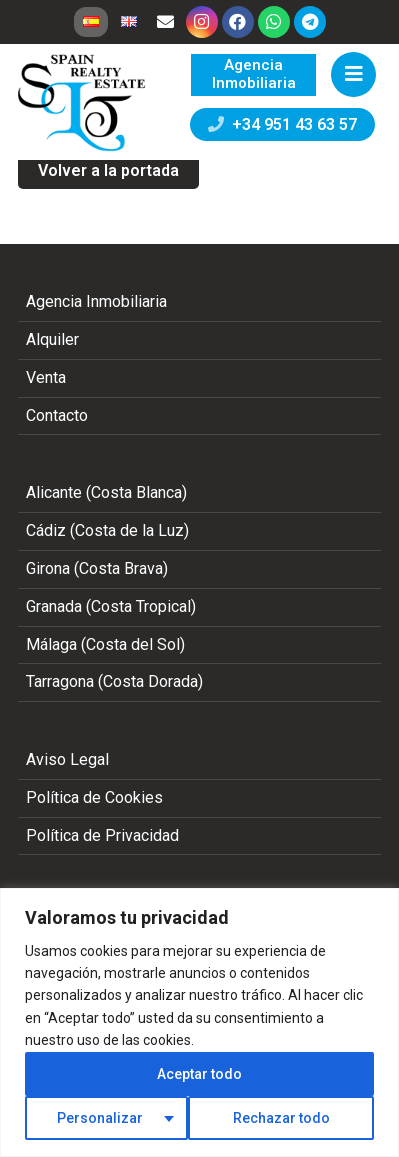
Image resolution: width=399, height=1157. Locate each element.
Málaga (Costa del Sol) (105, 644)
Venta (46, 377)
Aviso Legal (67, 759)
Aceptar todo (199, 1074)
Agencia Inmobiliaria (96, 301)
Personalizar (100, 1118)
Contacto (57, 415)
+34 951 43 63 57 (282, 124)
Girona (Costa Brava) (97, 568)
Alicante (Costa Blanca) (106, 492)
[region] (199, 1022)
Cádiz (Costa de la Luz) (107, 530)
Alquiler (52, 339)
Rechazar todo (281, 1118)
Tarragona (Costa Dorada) (114, 681)
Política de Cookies (94, 797)
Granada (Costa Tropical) (111, 606)
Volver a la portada (108, 170)
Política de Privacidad (102, 835)
